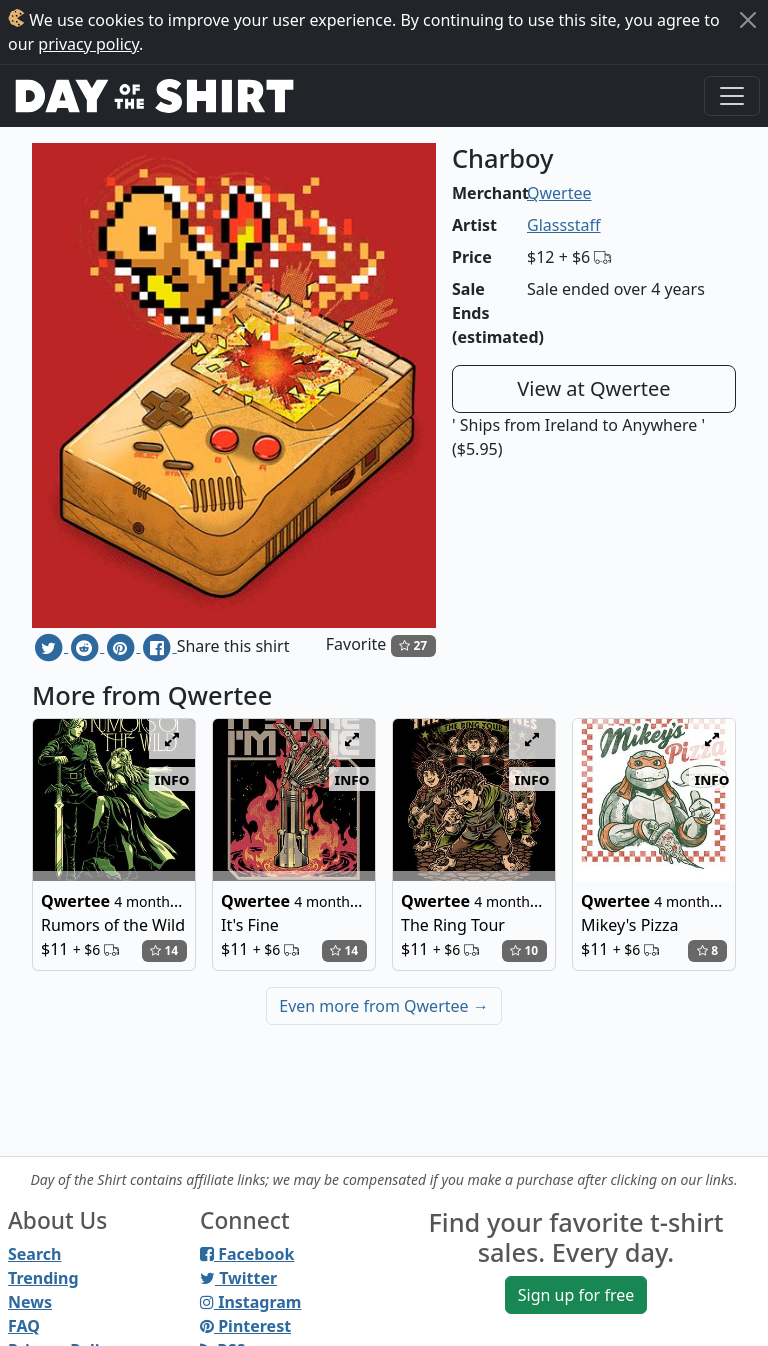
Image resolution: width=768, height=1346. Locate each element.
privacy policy (88, 44)
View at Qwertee (593, 388)
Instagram (250, 1302)
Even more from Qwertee (384, 1006)
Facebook (247, 1254)
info (172, 779)
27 (413, 645)
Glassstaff (564, 225)
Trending (43, 1278)
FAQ (24, 1326)
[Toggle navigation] (732, 96)
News (30, 1302)
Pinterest (245, 1326)
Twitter (238, 1278)
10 (524, 950)
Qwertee (559, 193)
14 (164, 950)
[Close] (748, 20)
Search (34, 1254)
